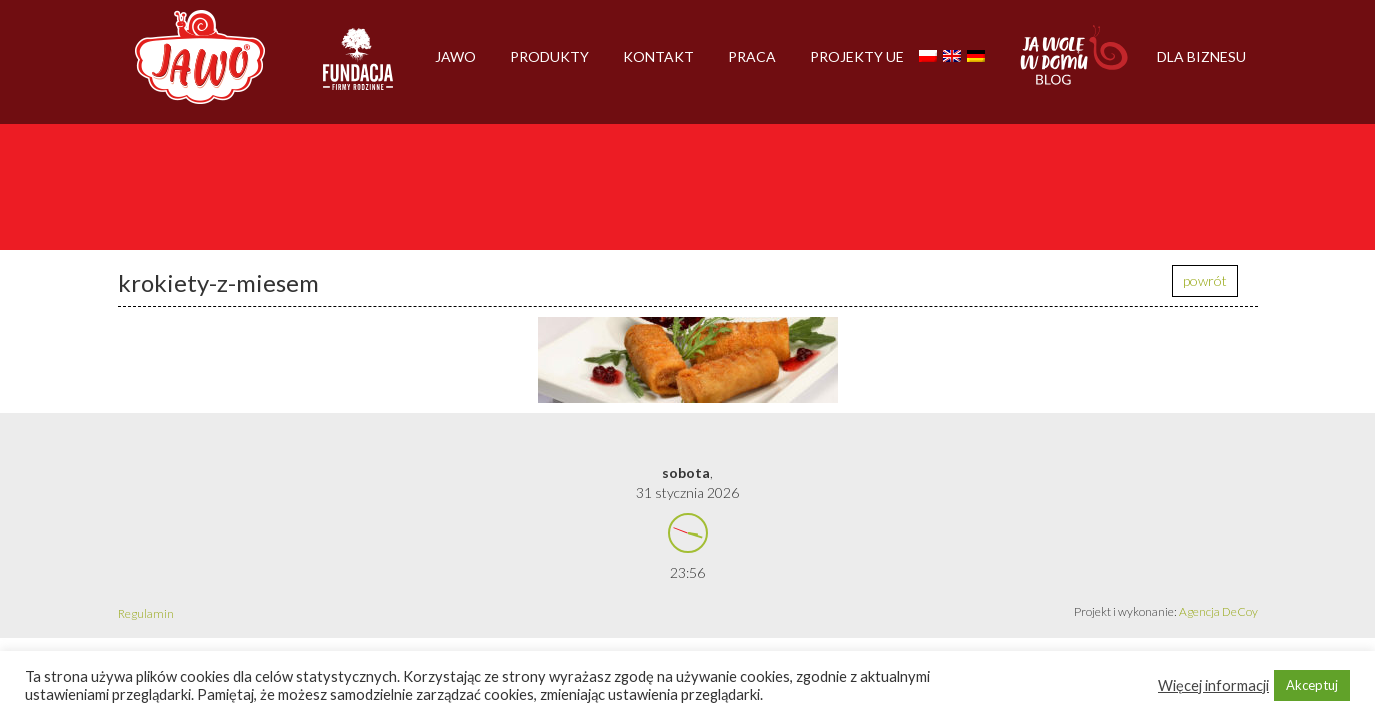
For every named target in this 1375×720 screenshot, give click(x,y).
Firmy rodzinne (358, 68)
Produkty (549, 56)
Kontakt (658, 56)
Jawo (455, 56)
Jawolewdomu (1075, 65)
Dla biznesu (1201, 56)
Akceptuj (1312, 685)
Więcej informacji (1213, 685)
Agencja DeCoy (1218, 611)
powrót (1205, 280)
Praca (752, 56)
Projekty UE (857, 56)
